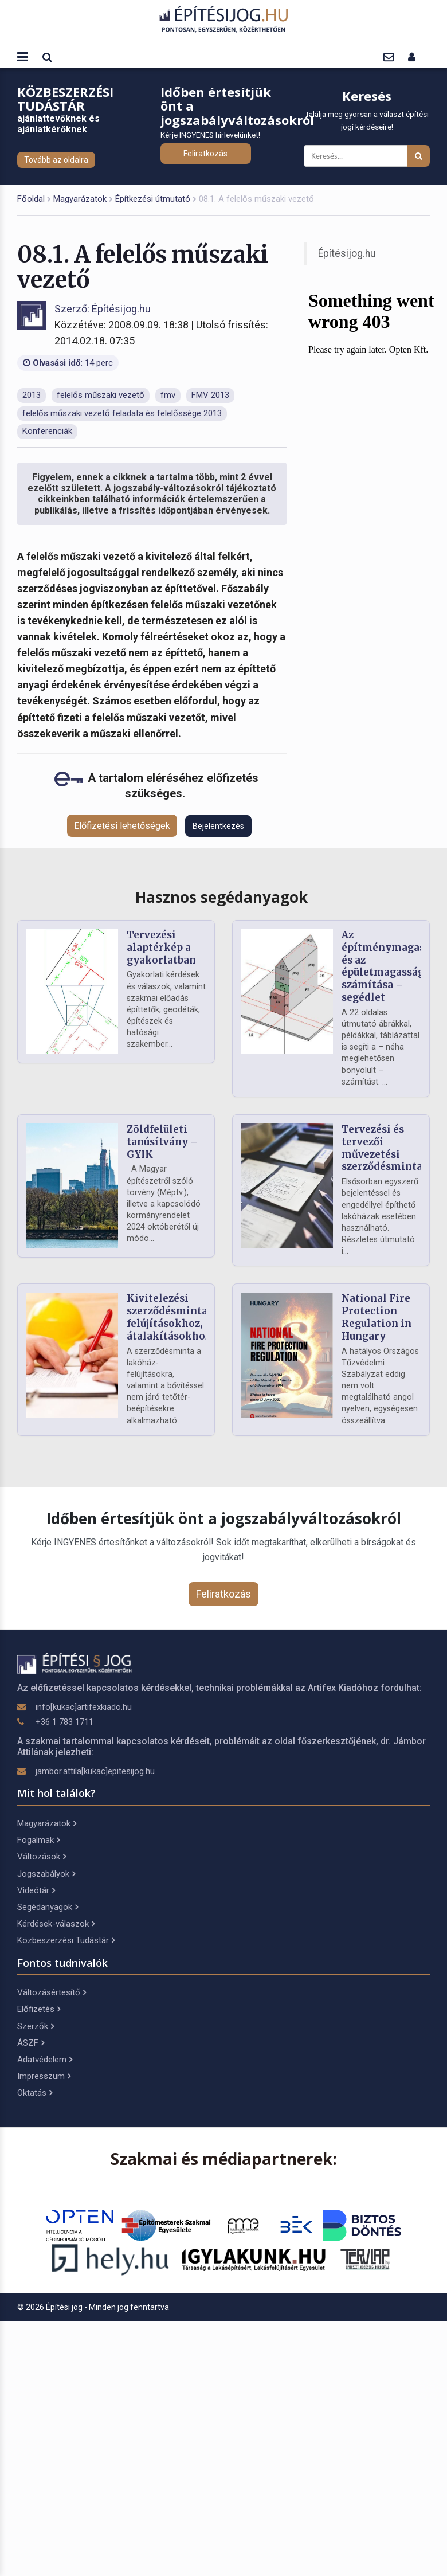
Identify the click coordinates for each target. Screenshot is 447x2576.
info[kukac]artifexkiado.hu (84, 1707)
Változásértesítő (51, 1992)
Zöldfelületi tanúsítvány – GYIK (162, 1142)
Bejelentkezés (218, 826)
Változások (41, 1856)
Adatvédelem (44, 2059)
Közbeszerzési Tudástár (66, 1940)
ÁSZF (30, 2043)
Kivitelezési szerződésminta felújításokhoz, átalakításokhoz (168, 1317)
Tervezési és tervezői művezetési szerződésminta (382, 1148)
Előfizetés (38, 2009)
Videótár (36, 1890)
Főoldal (31, 199)
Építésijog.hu (347, 253)
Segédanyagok (47, 1907)
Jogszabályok (46, 1874)
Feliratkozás (205, 153)
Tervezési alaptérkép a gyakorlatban (161, 947)
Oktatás (34, 2093)
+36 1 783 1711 (64, 1722)
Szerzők (35, 2026)
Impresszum (43, 2076)
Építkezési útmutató (152, 199)
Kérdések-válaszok (56, 1924)
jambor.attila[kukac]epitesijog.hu (95, 1771)
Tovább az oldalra (56, 160)
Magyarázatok (80, 199)
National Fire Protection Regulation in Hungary (376, 1317)
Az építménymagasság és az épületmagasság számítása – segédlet (392, 966)
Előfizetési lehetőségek (122, 825)
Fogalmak (38, 1840)
